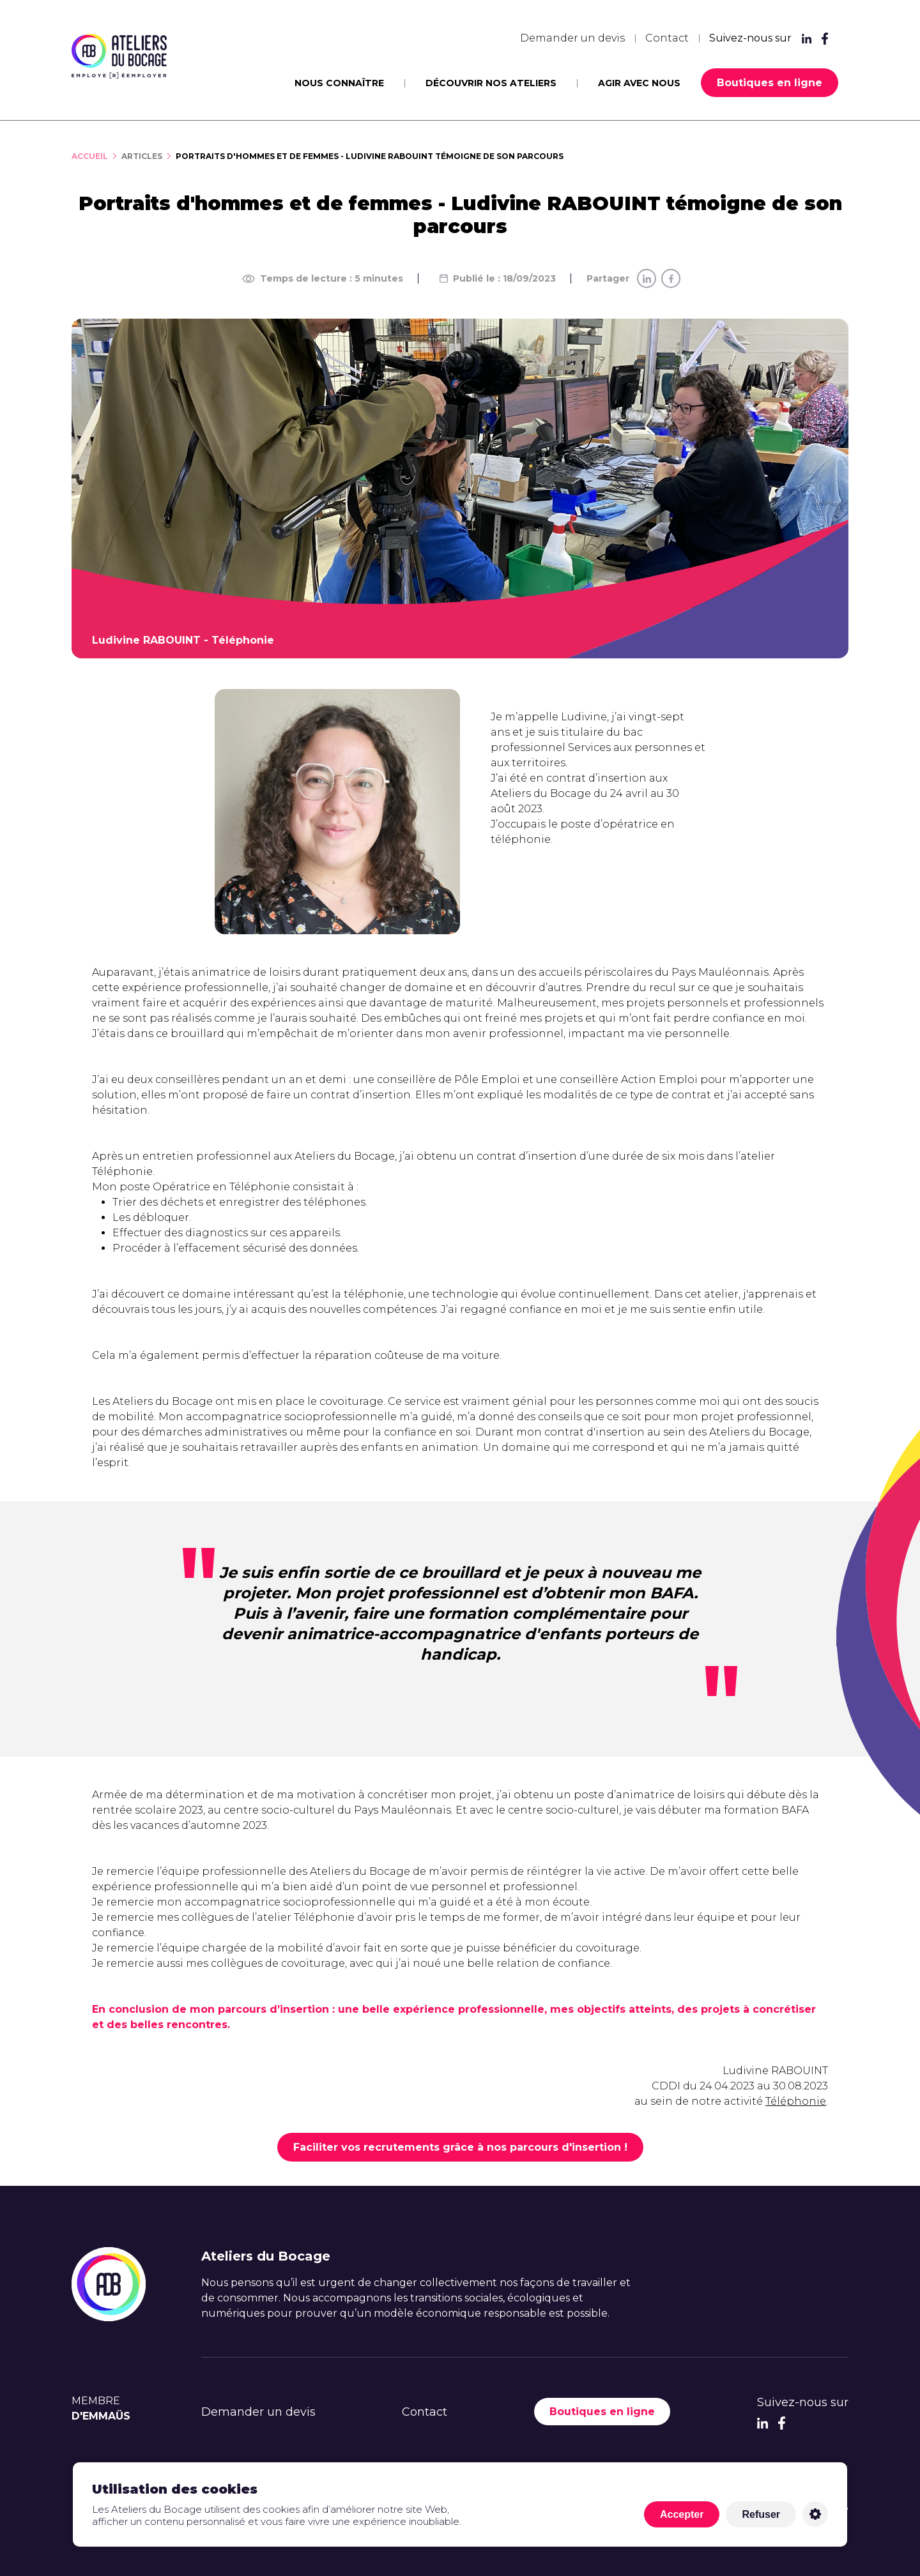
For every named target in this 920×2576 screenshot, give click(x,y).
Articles (141, 156)
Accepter (681, 2514)
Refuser (761, 2514)
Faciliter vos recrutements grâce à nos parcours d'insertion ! (460, 2147)
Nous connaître (339, 83)
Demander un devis (572, 38)
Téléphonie (795, 2101)
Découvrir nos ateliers (490, 83)
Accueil (90, 156)
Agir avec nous (639, 83)
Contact (667, 38)
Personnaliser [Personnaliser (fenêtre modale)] (815, 2514)
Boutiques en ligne (769, 83)
